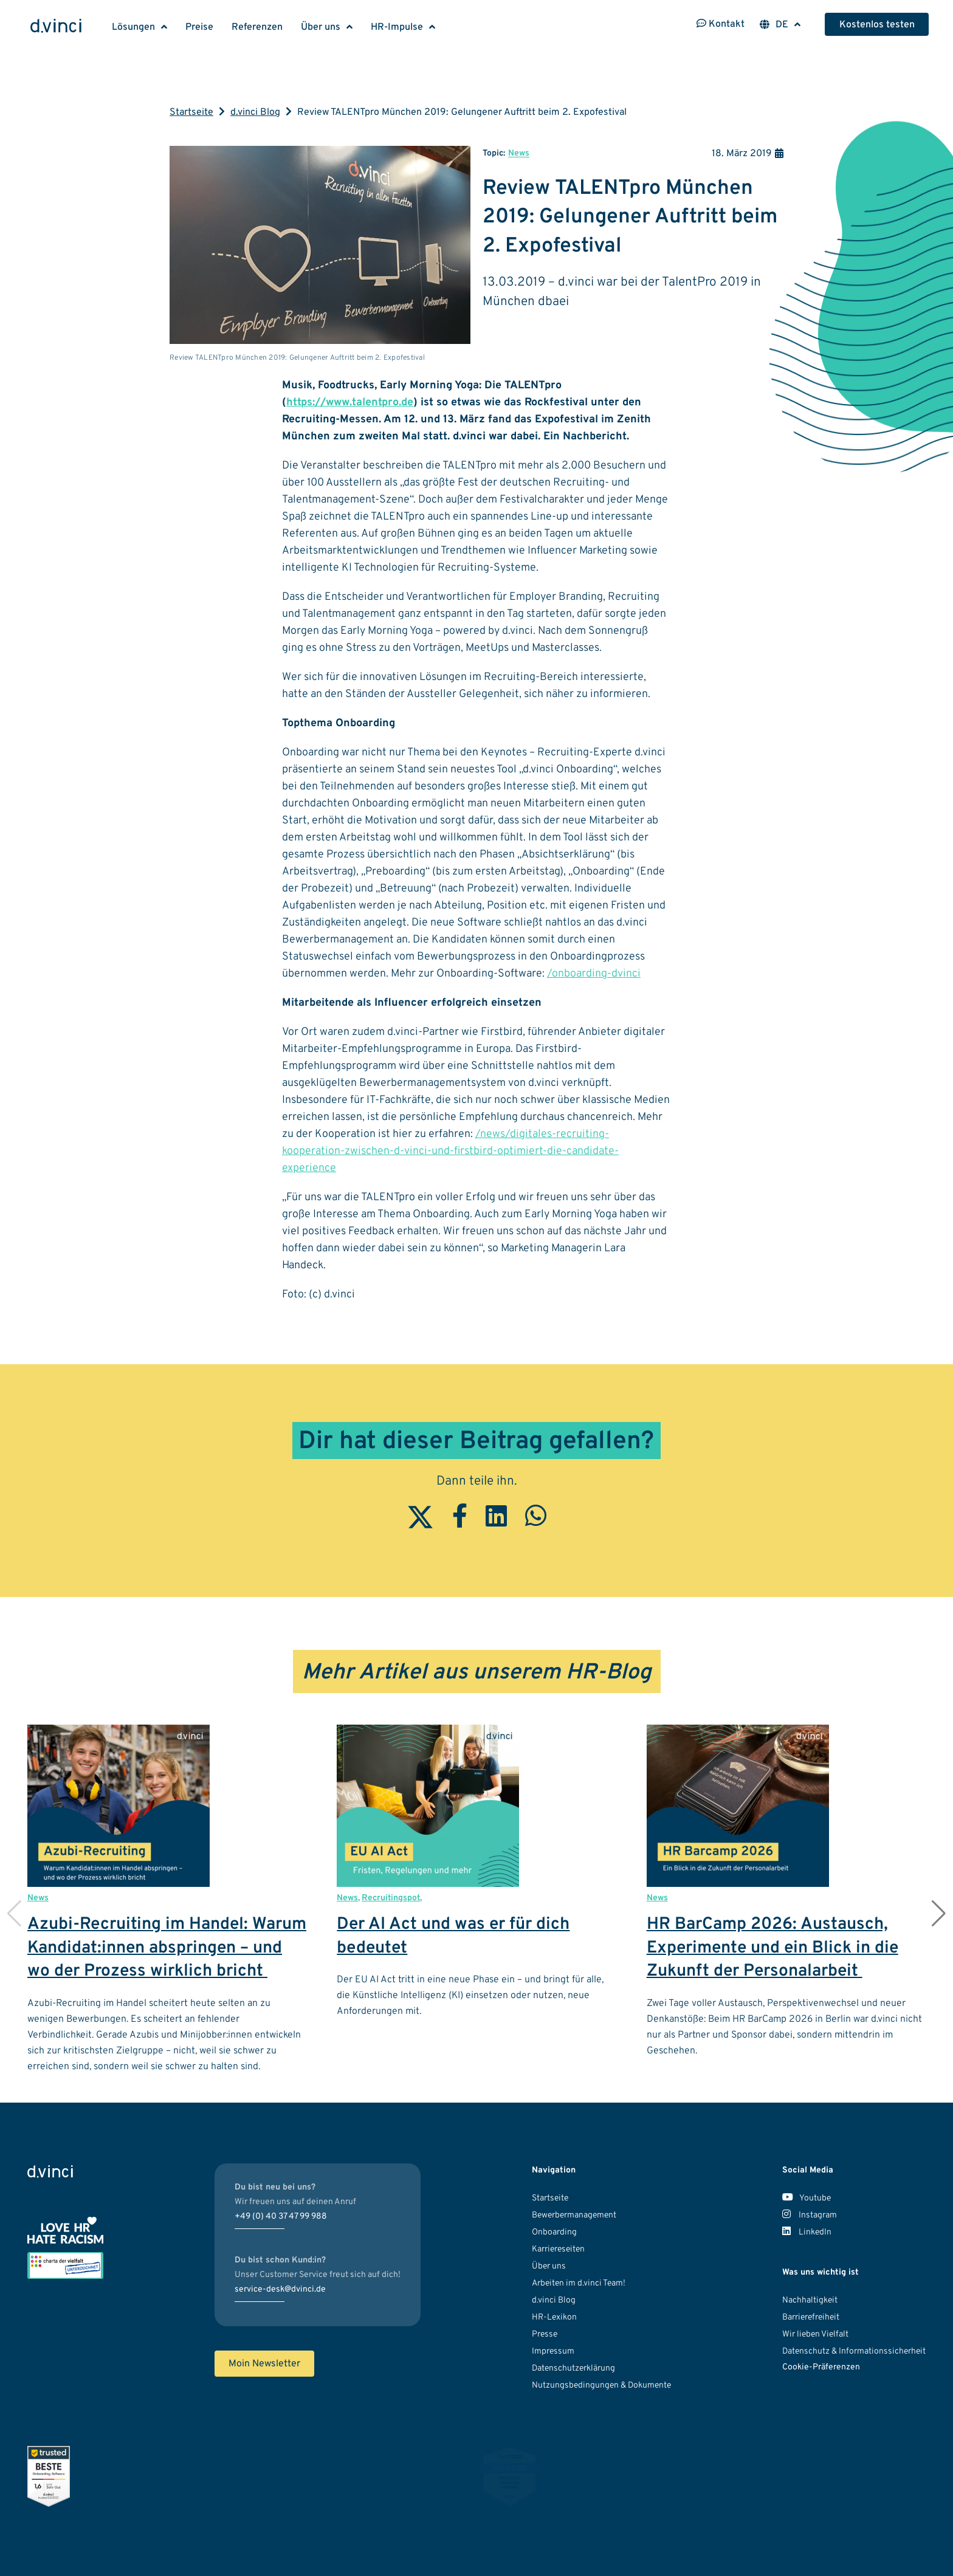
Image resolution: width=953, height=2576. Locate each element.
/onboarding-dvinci (594, 974)
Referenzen (257, 27)
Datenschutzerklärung (573, 2368)
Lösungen (133, 27)
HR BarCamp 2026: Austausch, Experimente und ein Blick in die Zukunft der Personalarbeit (772, 1948)
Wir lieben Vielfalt (815, 2334)
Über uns (320, 27)
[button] (939, 1913)
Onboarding (554, 2232)
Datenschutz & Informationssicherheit (854, 2351)
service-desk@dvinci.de (280, 2289)
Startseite (191, 112)
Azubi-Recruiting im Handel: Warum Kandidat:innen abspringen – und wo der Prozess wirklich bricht (166, 1948)
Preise (199, 27)
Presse (544, 2334)
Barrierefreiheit (810, 2317)
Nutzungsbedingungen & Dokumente (601, 2385)
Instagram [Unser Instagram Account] (809, 2215)
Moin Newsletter (264, 2364)
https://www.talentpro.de (349, 403)
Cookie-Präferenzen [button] (821, 2367)
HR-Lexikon (554, 2317)
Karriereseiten (558, 2249)
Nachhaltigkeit (810, 2300)
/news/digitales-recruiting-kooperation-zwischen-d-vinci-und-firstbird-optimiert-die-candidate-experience (450, 1151)
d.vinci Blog (255, 112)
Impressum (553, 2351)
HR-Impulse (397, 27)
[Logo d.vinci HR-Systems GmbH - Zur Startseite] (56, 27)
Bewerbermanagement (574, 2215)
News (518, 153)
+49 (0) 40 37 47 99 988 (281, 2216)
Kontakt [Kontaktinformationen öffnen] (721, 24)
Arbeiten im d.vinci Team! (578, 2283)
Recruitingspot (391, 1898)
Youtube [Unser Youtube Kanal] (806, 2198)
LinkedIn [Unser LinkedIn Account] (806, 2232)
